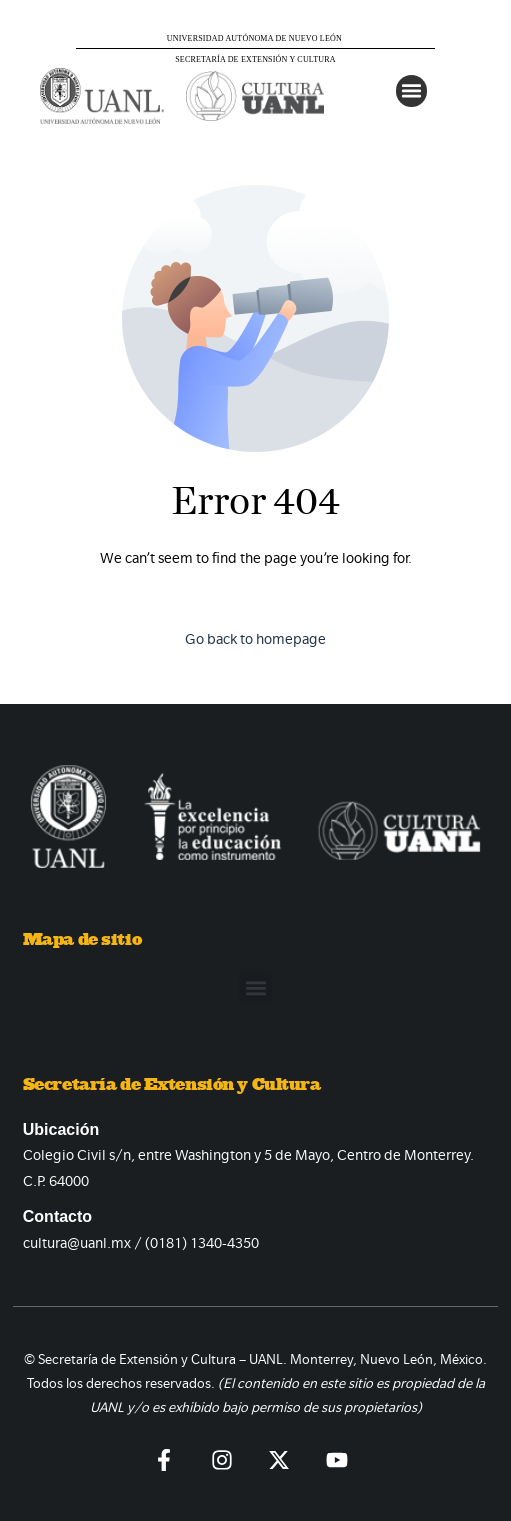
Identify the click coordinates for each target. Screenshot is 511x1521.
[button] (412, 91)
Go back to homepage (255, 639)
